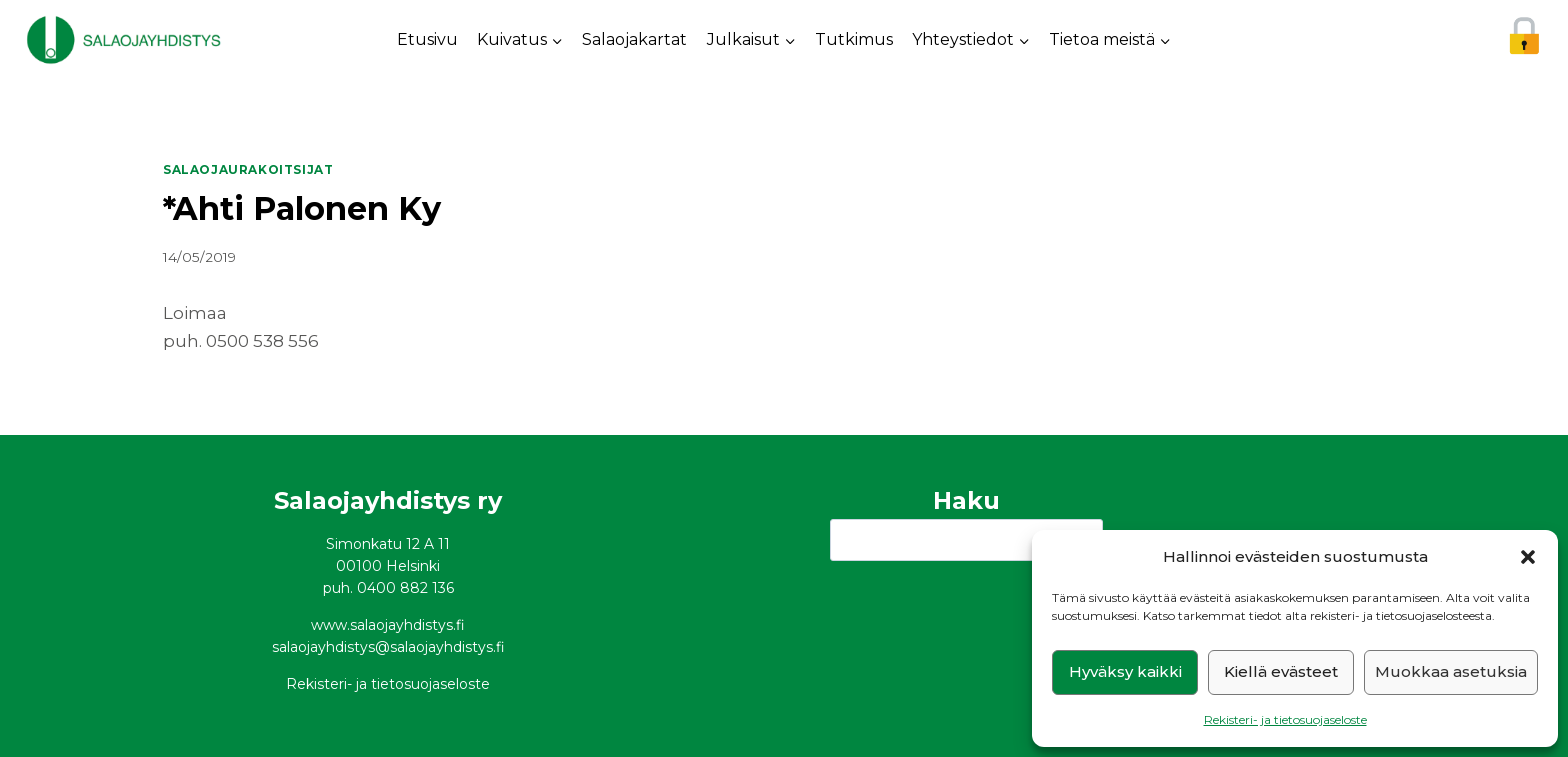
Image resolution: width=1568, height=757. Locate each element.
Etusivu (427, 39)
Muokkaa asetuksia (1451, 671)
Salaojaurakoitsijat (248, 169)
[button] (1528, 557)
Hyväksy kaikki (1125, 671)
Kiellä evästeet (1281, 671)
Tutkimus (854, 39)
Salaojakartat (634, 39)
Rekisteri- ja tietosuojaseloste (1285, 719)
